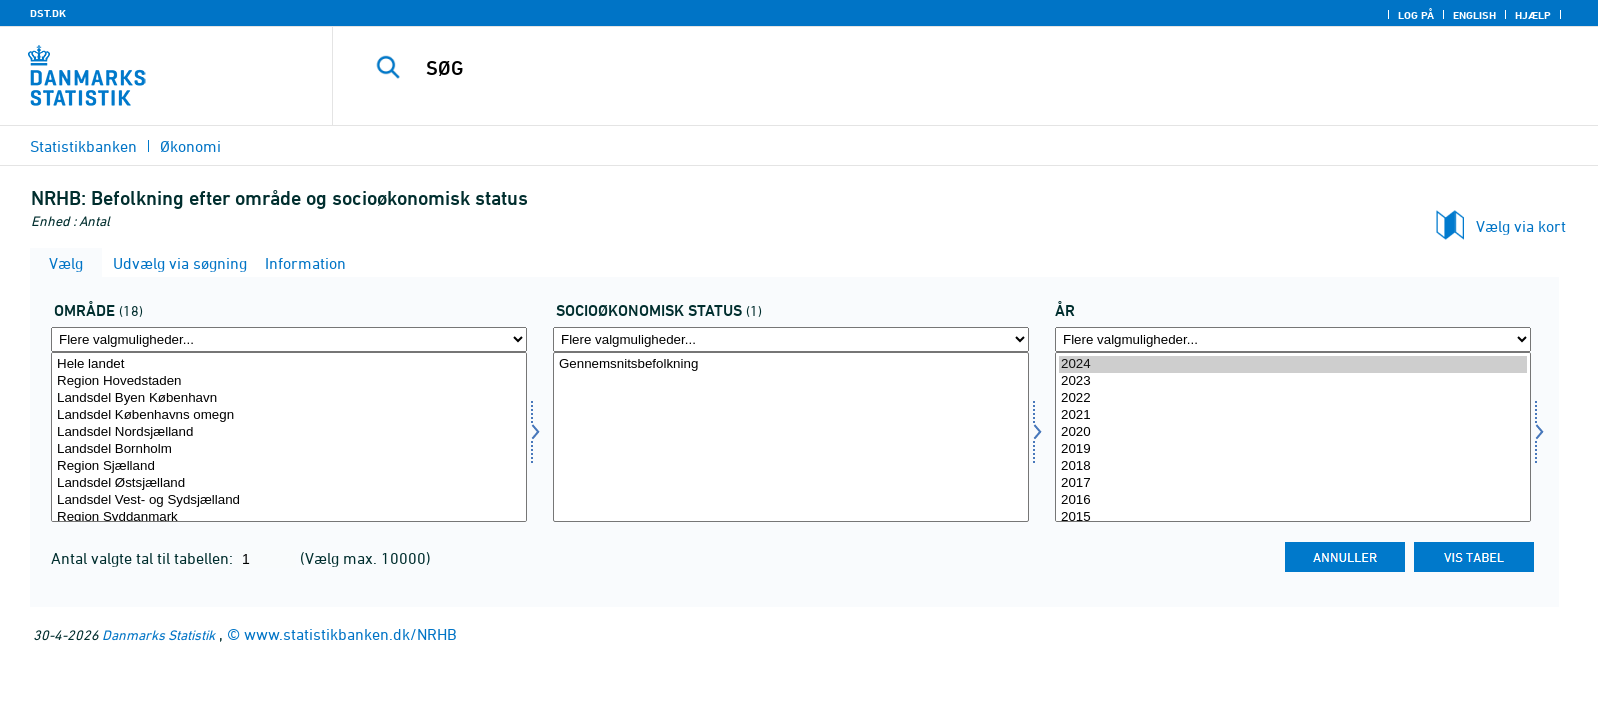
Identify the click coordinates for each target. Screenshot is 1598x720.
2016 (1293, 500)
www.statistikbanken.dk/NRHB (350, 634)
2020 (1293, 432)
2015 (1293, 517)
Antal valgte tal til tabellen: (144, 558)
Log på (1416, 15)
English (1474, 15)
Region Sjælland (289, 466)
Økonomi (190, 146)
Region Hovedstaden (289, 381)
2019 (1293, 449)
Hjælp (1533, 15)
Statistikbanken (83, 146)
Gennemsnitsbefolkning (791, 364)
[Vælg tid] (1293, 437)
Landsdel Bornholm (289, 449)
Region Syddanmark (289, 517)
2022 (1293, 398)
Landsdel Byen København (289, 398)
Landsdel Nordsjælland (289, 432)
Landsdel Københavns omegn (289, 415)
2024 (1293, 364)
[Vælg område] (289, 437)
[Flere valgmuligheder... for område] (289, 339)
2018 (1293, 466)
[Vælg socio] (791, 437)
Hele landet (289, 364)
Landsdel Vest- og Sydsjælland (289, 500)
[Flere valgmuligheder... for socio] (791, 339)
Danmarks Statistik (158, 634)
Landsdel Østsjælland (289, 483)
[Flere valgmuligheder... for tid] (1293, 339)
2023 (1293, 381)
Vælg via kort (1521, 226)
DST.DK (48, 13)
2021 (1293, 415)
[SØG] (917, 68)
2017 (1293, 483)
